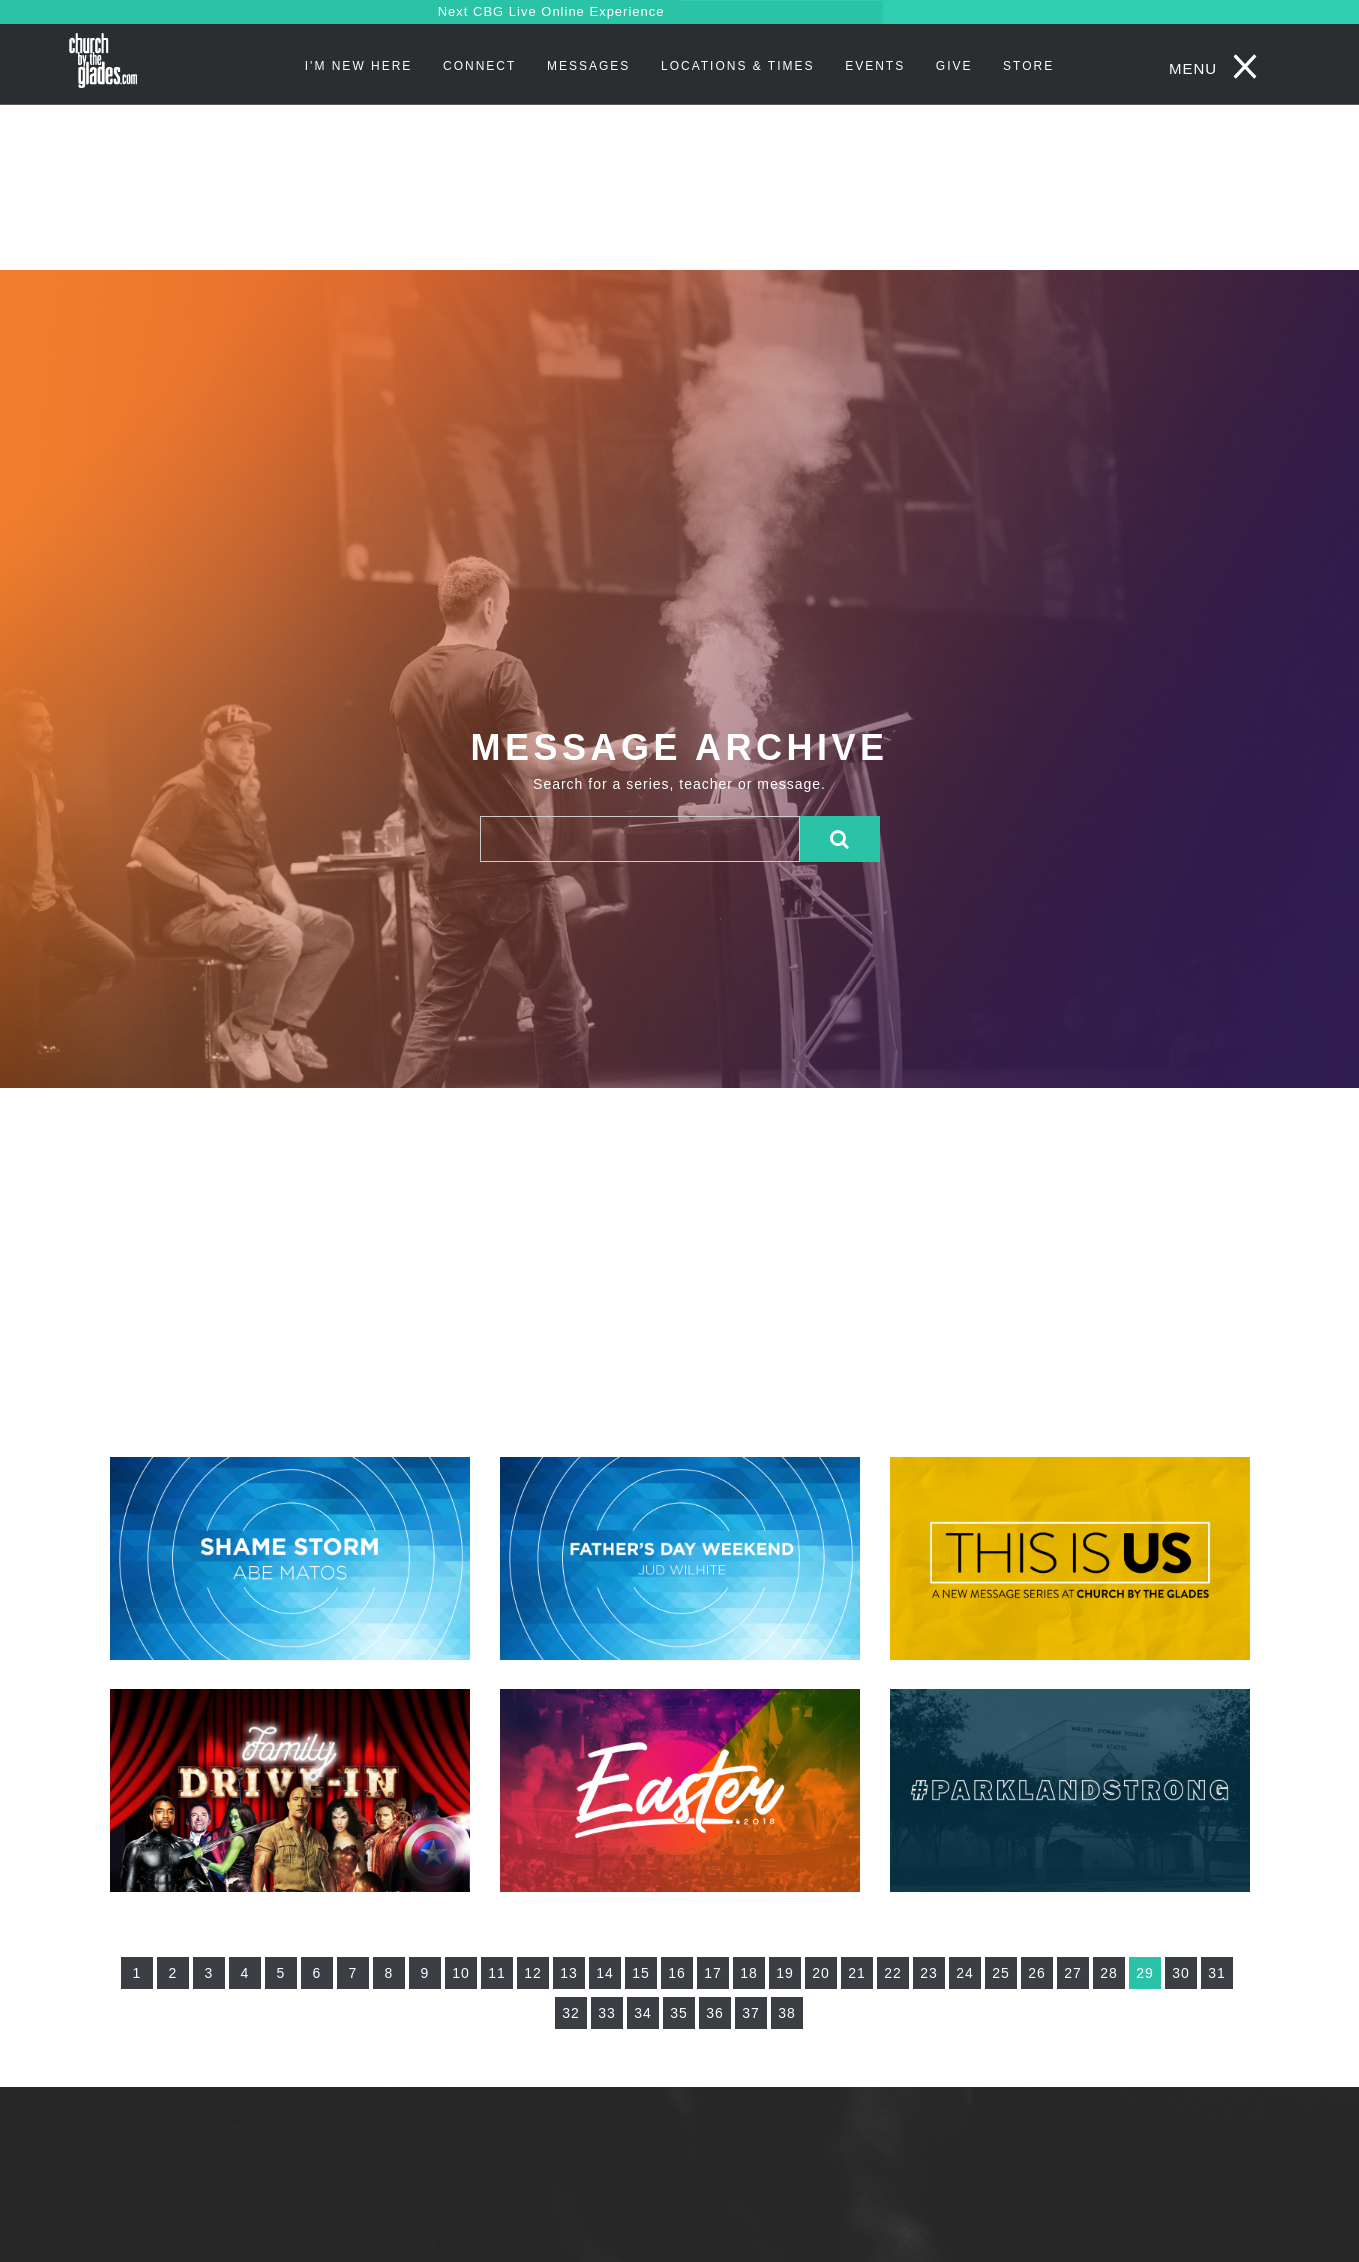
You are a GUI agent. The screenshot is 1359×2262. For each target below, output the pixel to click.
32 (571, 2013)
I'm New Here (359, 66)
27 (1073, 1973)
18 (749, 1973)
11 (497, 1973)
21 (857, 1973)
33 (607, 2013)
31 (1217, 1973)
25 (1001, 1973)
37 (751, 2013)
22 (893, 1973)
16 (677, 1973)
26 (1037, 1973)
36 (715, 2013)
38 (787, 2013)
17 (713, 1973)
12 (533, 1973)
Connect (479, 66)
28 (1109, 1973)
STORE (1028, 66)
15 (641, 1973)
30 (1181, 1973)
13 (569, 1973)
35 (679, 2013)
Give (954, 66)
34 (643, 2013)
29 (1145, 1973)
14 (605, 1973)
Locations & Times (738, 66)
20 (821, 1973)
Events (875, 66)
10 (461, 1973)
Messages (588, 66)
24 (965, 1973)
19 (785, 1973)
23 (929, 1973)
